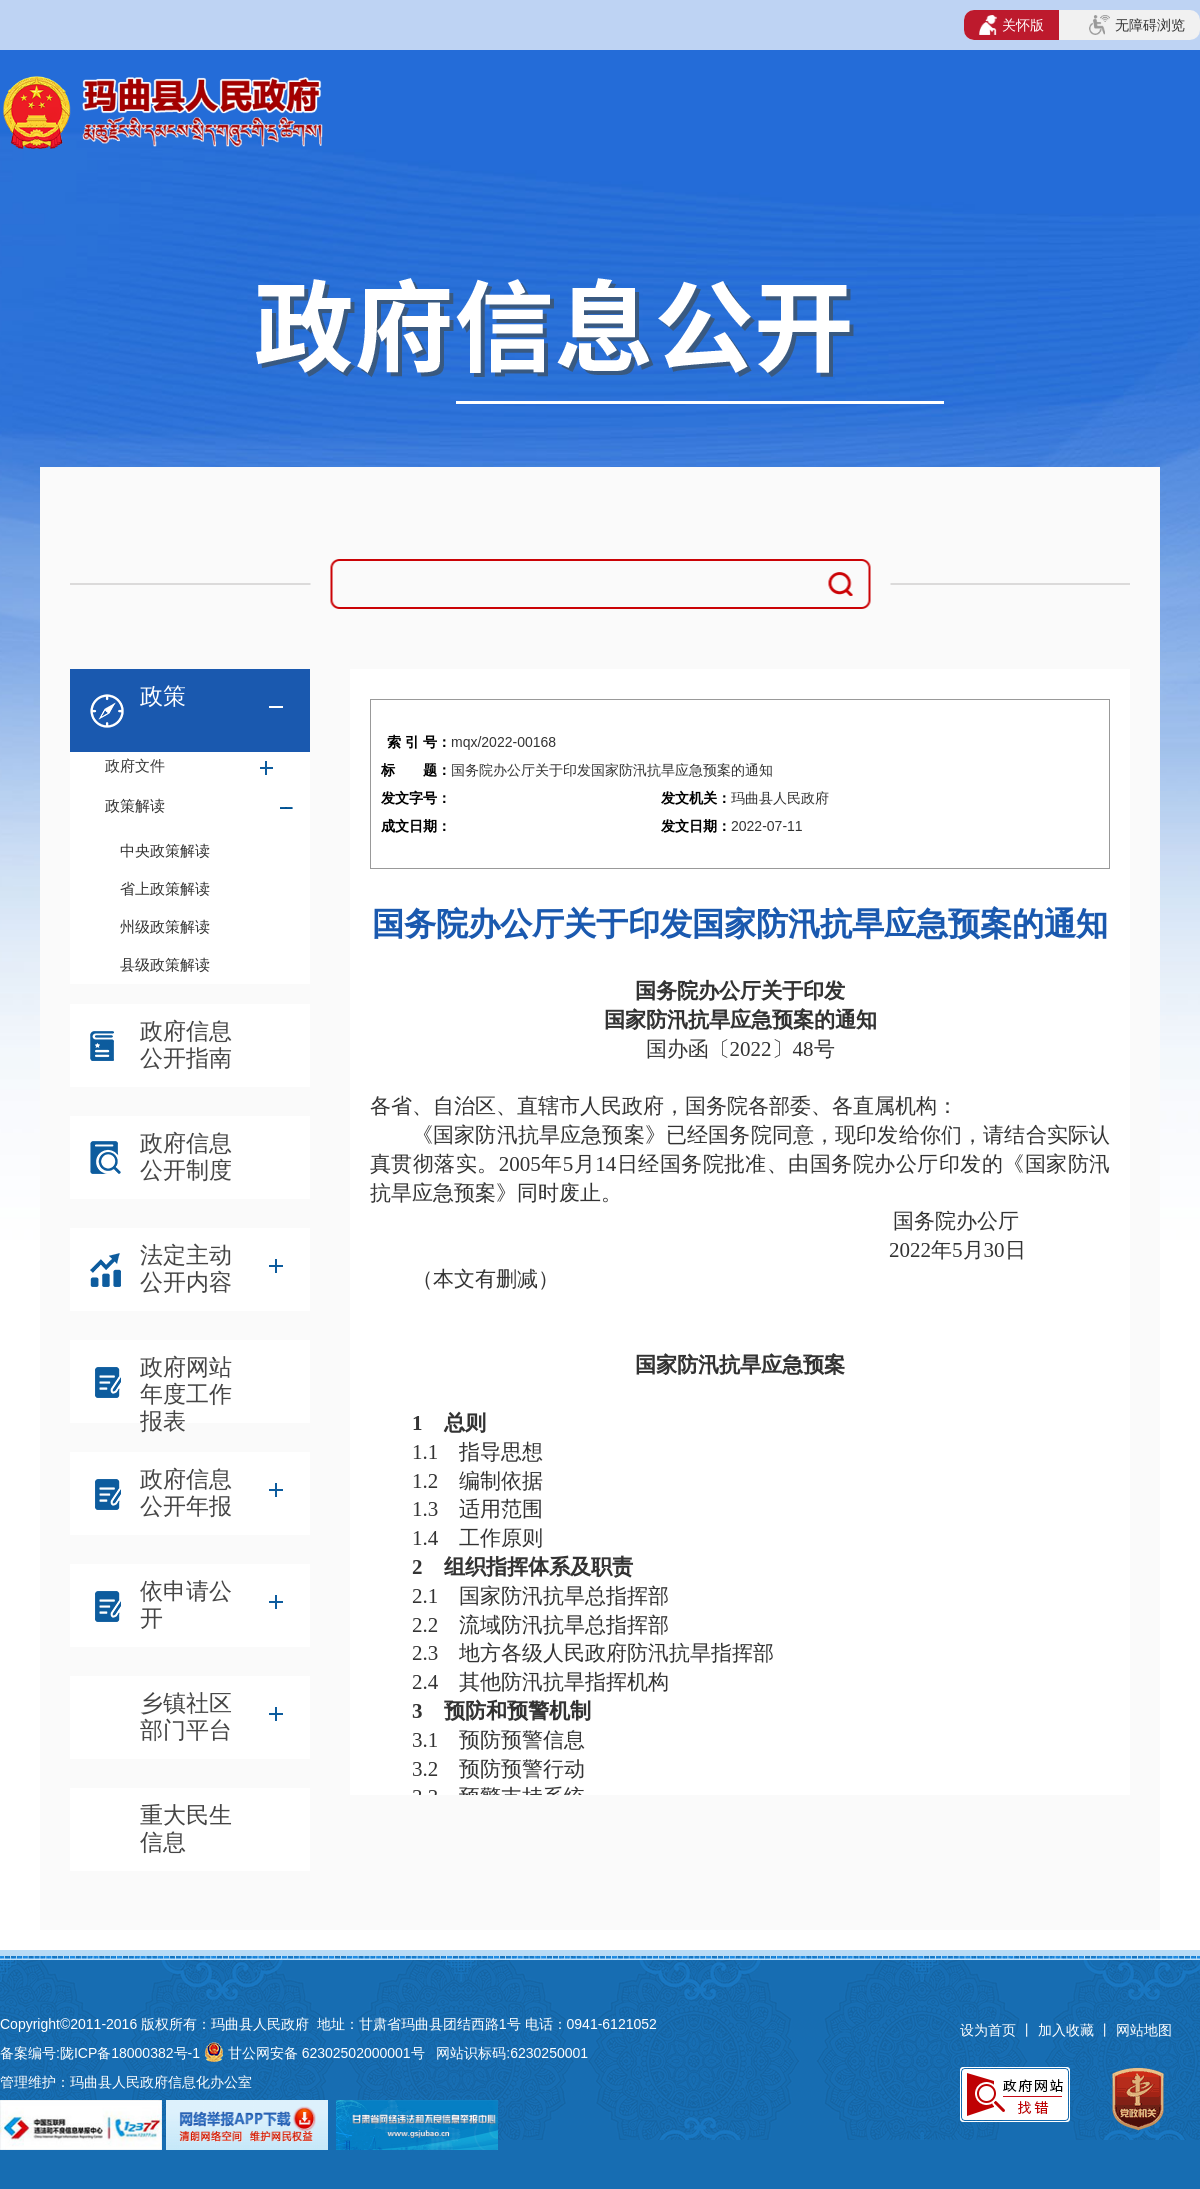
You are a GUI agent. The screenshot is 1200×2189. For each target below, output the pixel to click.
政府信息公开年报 (186, 1492)
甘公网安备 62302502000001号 (326, 2053)
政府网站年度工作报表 (186, 1386)
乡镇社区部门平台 (186, 1716)
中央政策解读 (165, 850)
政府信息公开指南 (186, 1044)
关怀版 (1011, 25)
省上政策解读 (165, 888)
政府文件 (135, 765)
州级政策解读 (165, 926)
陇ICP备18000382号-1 (130, 2053)
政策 (163, 696)
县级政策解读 (165, 964)
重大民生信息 (186, 1828)
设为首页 (988, 2030)
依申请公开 (186, 1604)
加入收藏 (1068, 2030)
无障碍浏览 (1137, 25)
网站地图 (1144, 2030)
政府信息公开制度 (186, 1156)
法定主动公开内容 (186, 1268)
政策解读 (135, 805)
